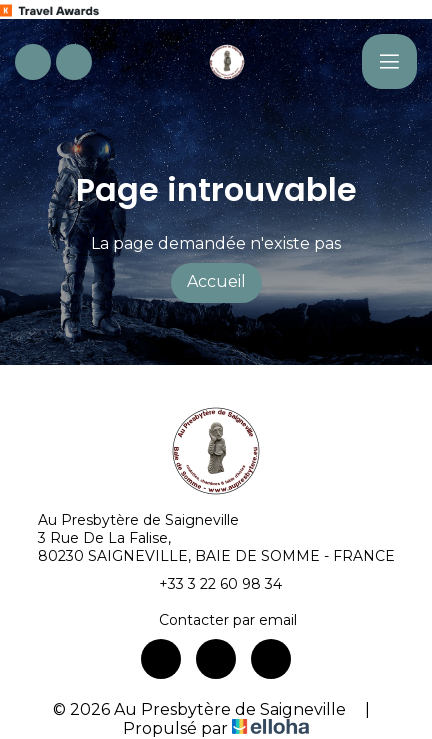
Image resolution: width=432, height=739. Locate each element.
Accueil (216, 281)
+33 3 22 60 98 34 (209, 584)
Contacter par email (216, 620)
